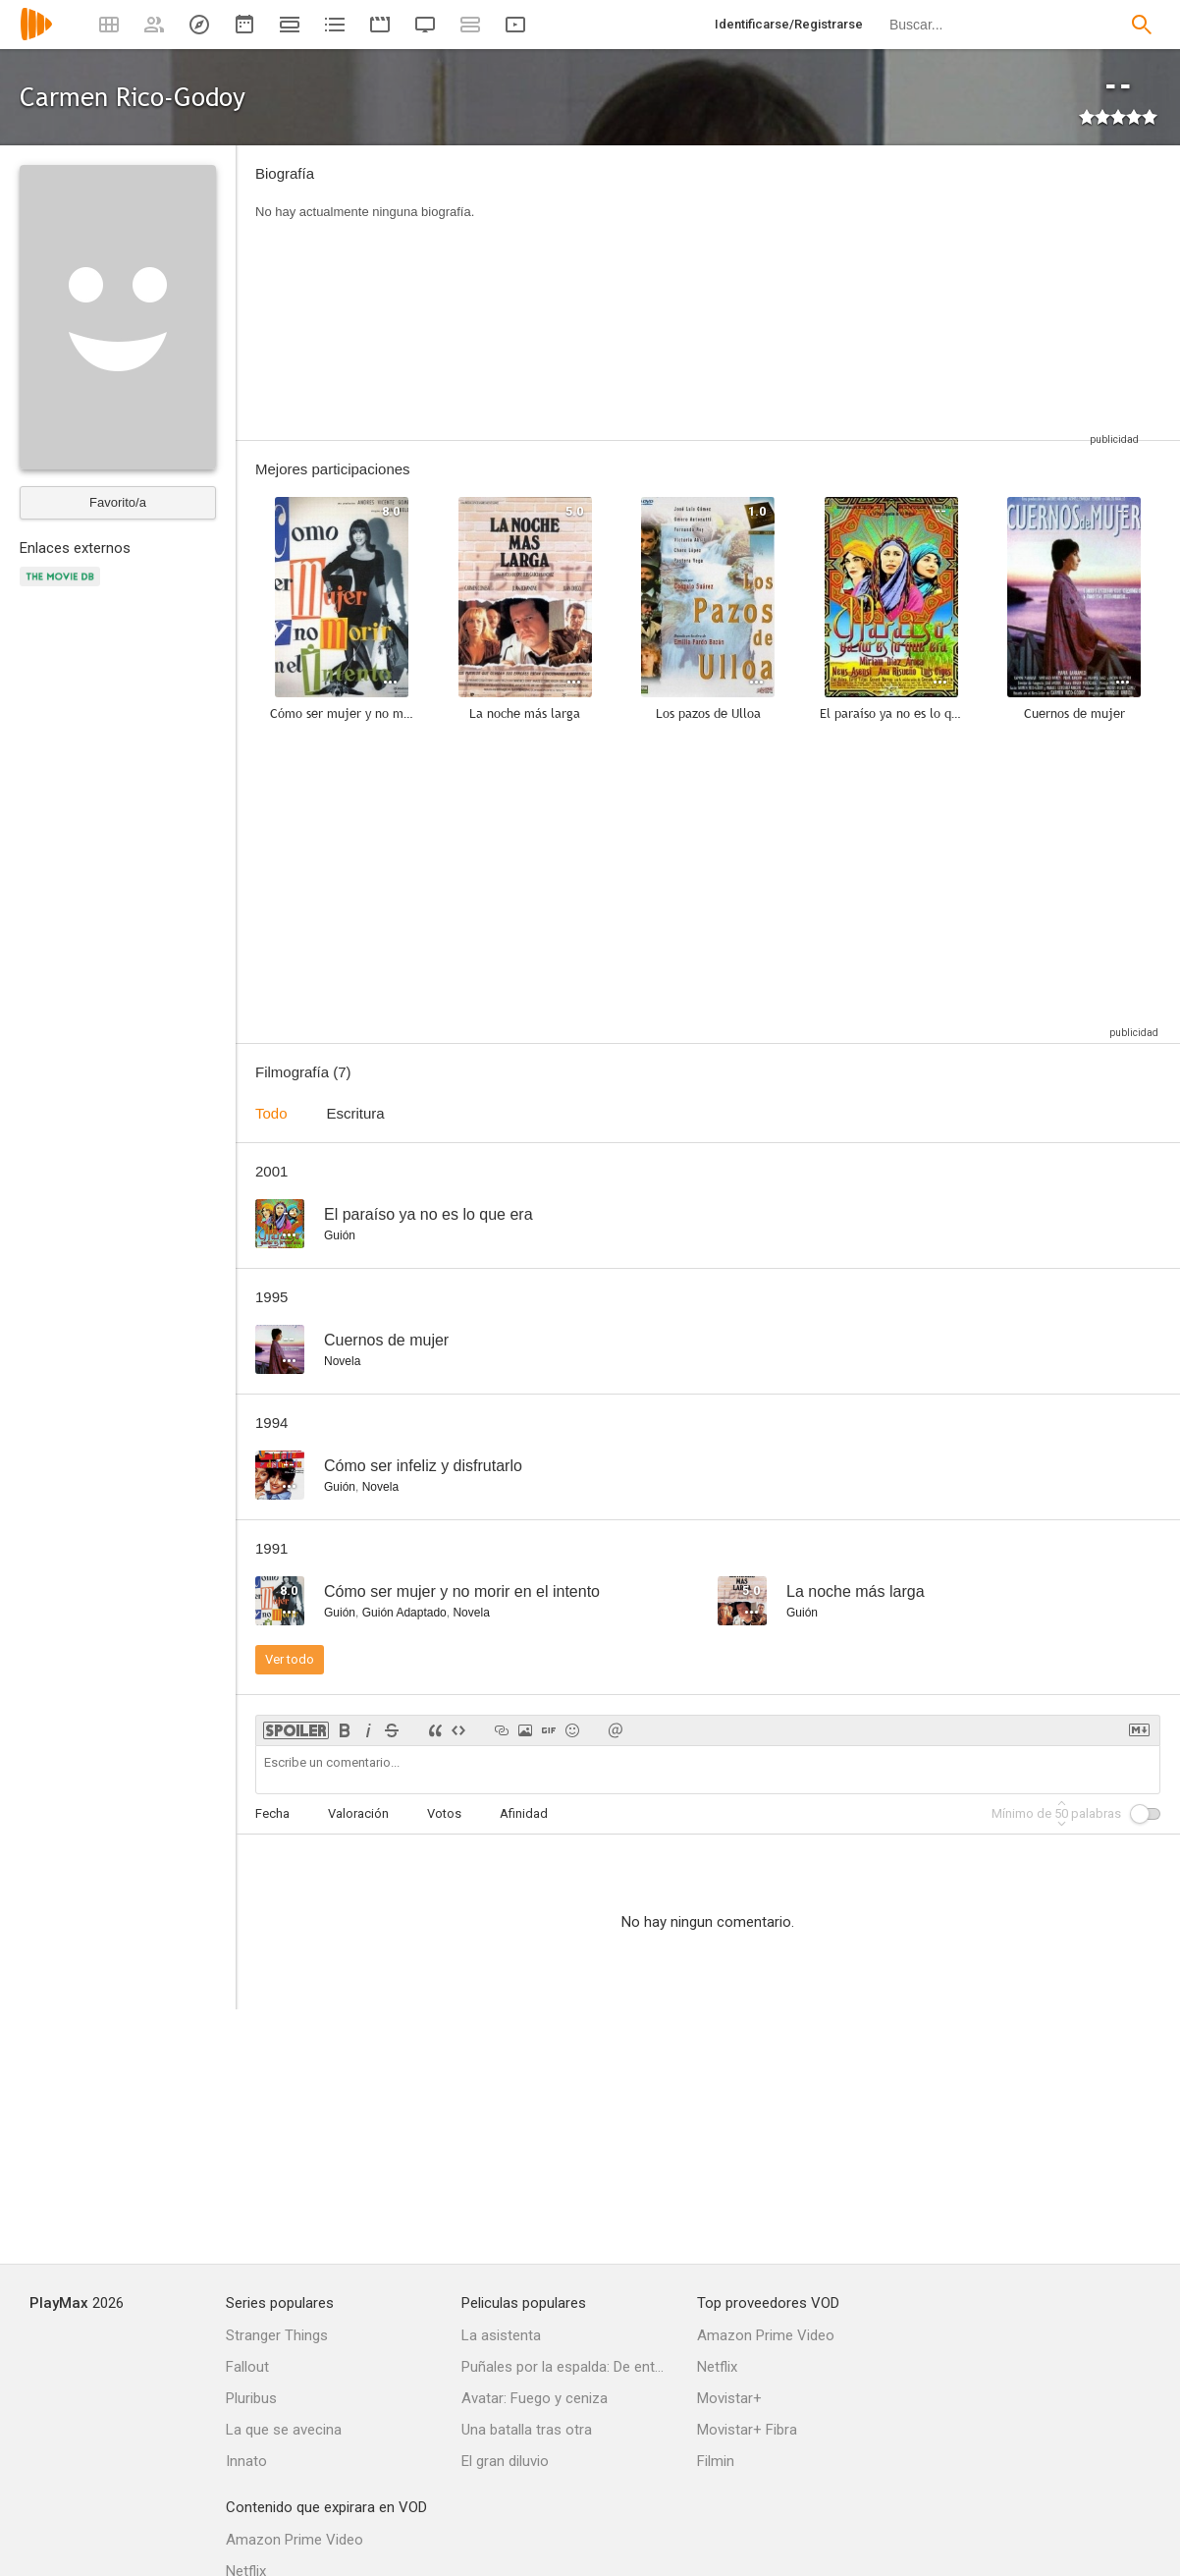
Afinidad (524, 1813)
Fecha (272, 1813)
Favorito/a (117, 502)
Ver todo (289, 1659)
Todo (271, 1113)
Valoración (358, 1813)
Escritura (356, 1113)
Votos (444, 1813)
